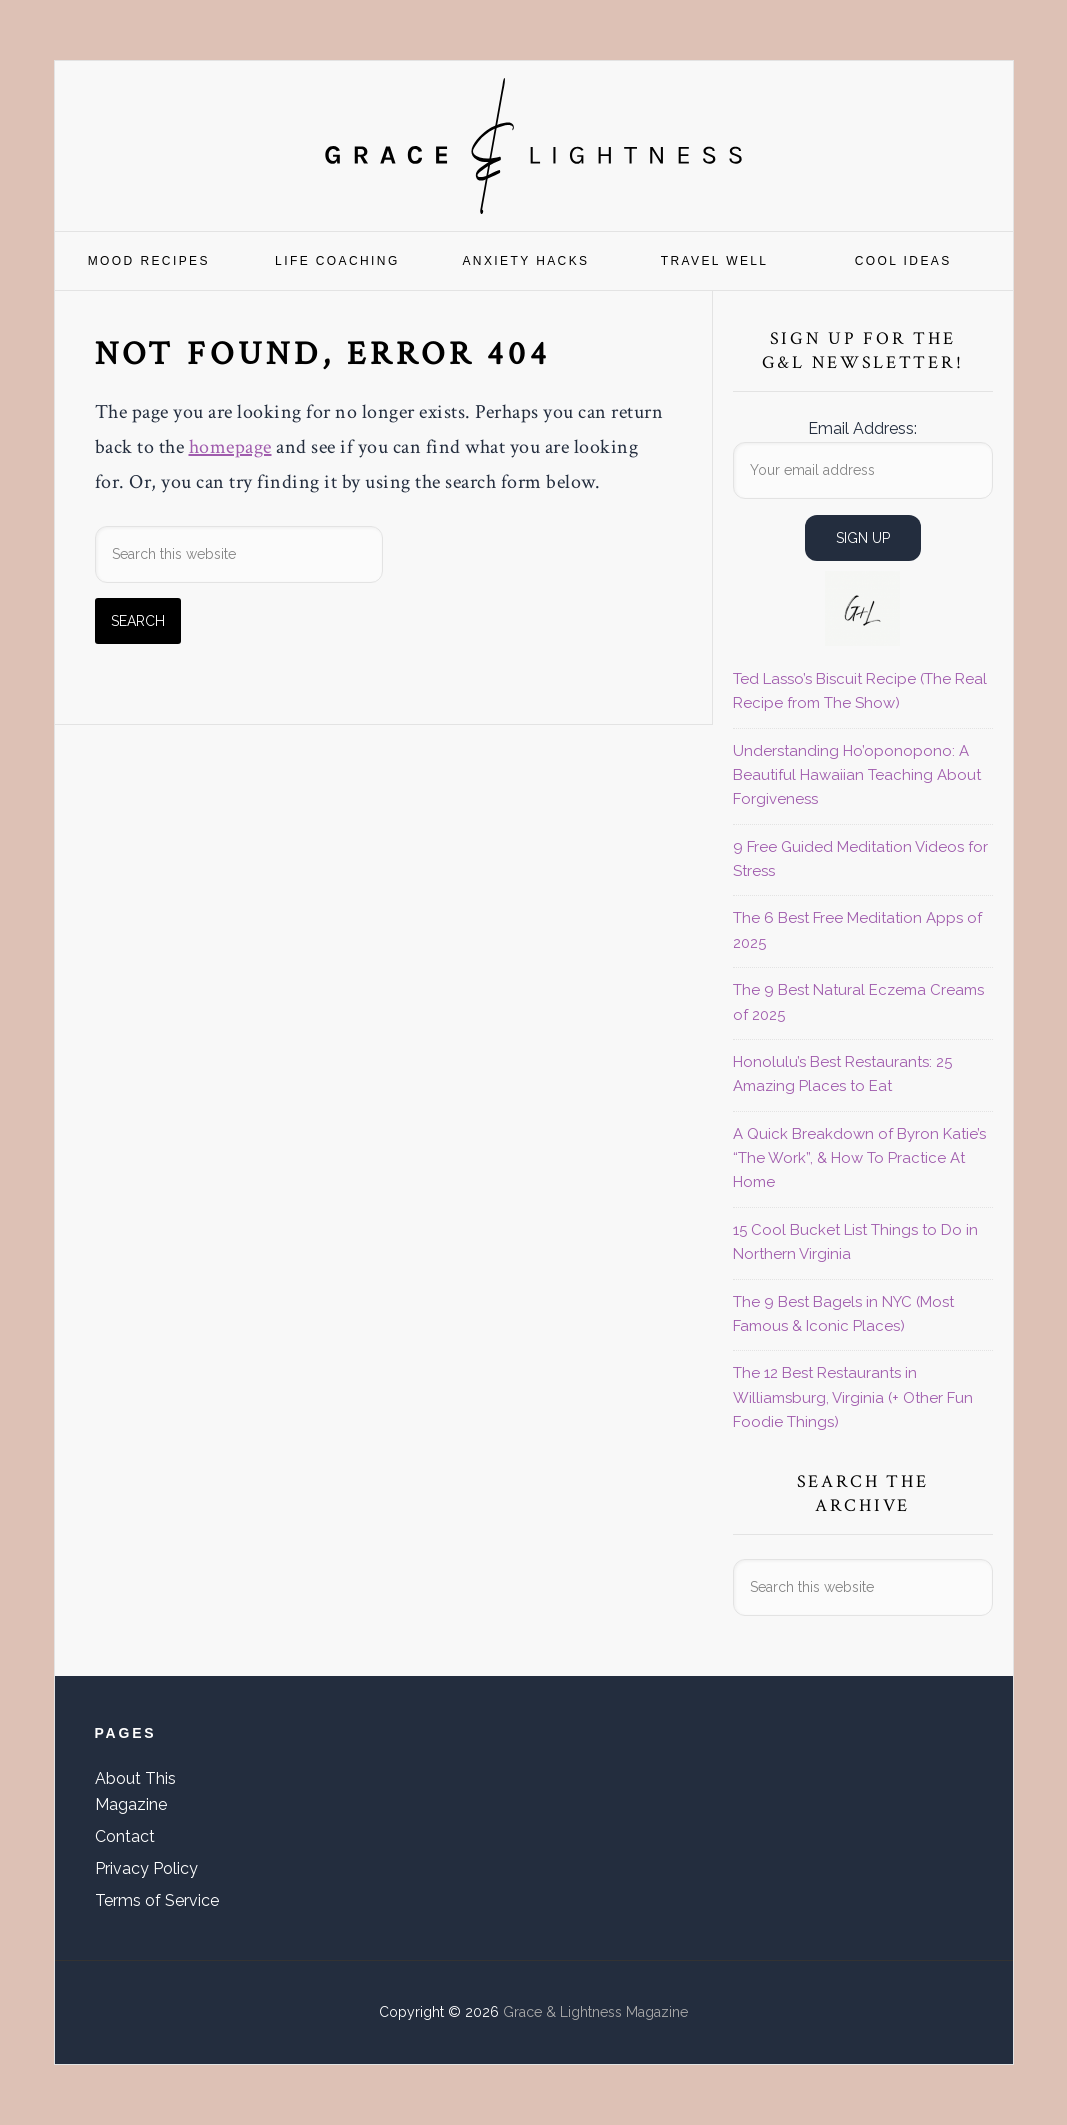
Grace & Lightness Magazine (534, 146)
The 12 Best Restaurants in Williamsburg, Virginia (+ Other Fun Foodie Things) (853, 1397)
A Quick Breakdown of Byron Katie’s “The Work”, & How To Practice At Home (859, 1158)
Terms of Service (157, 1900)
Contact (125, 1836)
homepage (230, 447)
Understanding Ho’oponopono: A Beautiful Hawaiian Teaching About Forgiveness (857, 775)
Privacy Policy (146, 1868)
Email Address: (862, 428)
